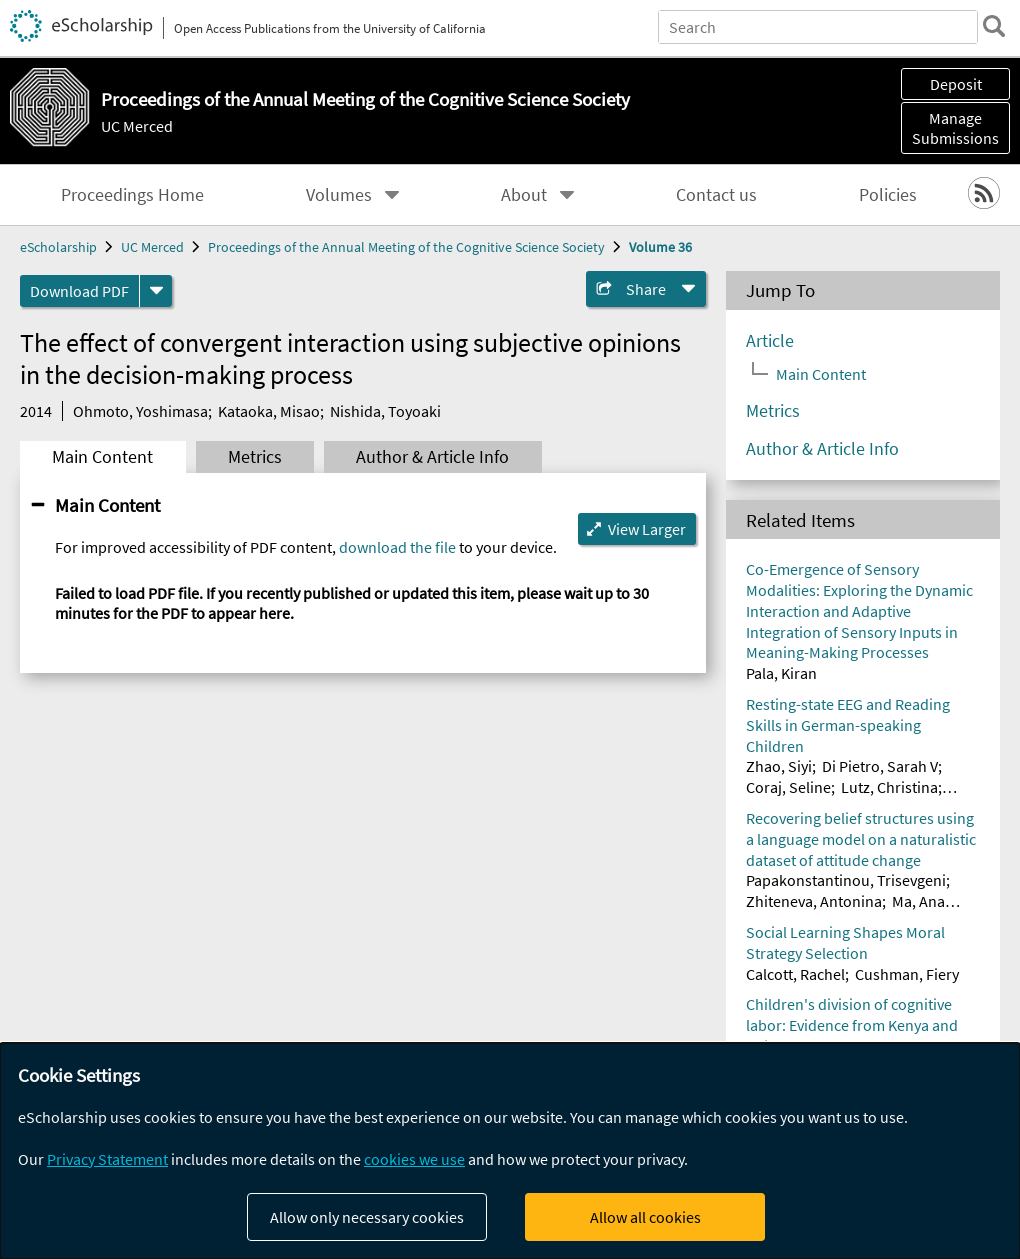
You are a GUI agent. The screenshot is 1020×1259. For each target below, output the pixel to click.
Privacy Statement (107, 1159)
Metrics (255, 457)
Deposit (956, 84)
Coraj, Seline (788, 787)
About (524, 195)
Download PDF (79, 291)
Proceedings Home (132, 195)
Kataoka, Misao (269, 411)
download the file (397, 547)
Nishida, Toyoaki (385, 411)
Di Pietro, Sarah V (880, 766)
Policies (888, 195)
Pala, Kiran (781, 673)
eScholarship (58, 247)
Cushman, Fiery (907, 974)
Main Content (102, 457)
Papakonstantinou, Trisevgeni (846, 880)
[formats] (156, 291)
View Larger (647, 529)
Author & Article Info (432, 457)
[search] (994, 26)
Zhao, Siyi (779, 766)
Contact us (716, 195)
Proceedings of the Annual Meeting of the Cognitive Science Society (406, 247)
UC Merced (137, 126)
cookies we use (414, 1159)
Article (770, 341)
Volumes (339, 195)
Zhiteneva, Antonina (814, 901)
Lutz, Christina (889, 787)
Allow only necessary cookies (367, 1217)
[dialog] (510, 1151)
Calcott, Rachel (795, 974)
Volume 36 (660, 247)
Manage (955, 128)
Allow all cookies (645, 1217)
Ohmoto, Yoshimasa (140, 411)
